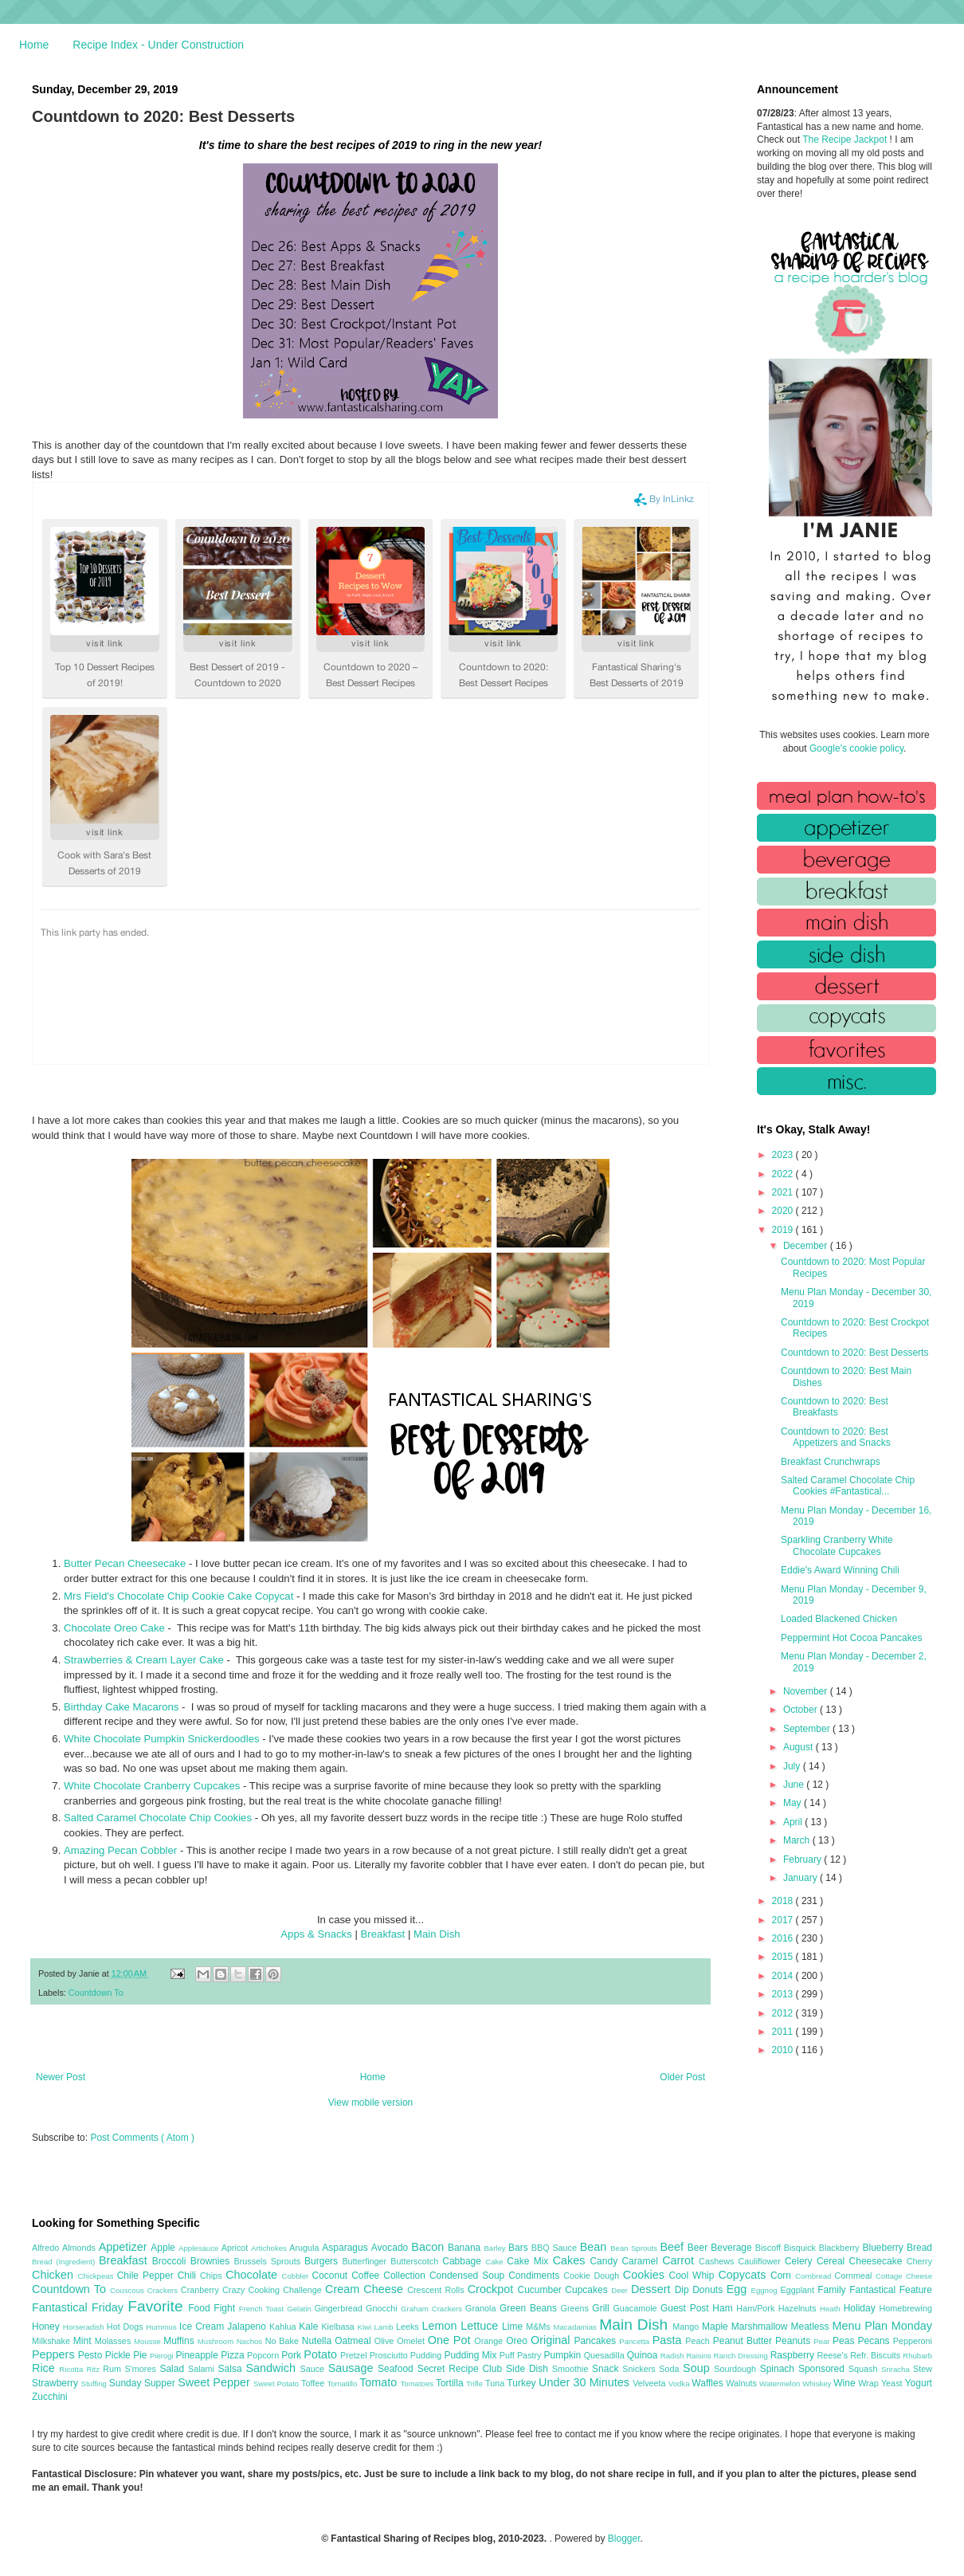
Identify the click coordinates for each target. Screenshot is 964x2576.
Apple (164, 2247)
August (799, 1747)
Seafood (397, 2368)
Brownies (212, 2261)
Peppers (55, 2354)
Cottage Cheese (904, 2276)
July (793, 1766)
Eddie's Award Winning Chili (840, 1570)
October (801, 1709)
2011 (784, 2031)
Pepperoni (912, 2341)
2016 (784, 1938)
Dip (684, 2289)
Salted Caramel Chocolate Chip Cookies (158, 1818)
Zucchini (50, 2396)
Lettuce (481, 2325)
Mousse (148, 2341)
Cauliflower (762, 2261)
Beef (673, 2246)
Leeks (409, 2326)
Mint (84, 2340)
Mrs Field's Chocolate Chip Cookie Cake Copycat (178, 1596)
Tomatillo (343, 2383)
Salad (173, 2368)
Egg (739, 2289)
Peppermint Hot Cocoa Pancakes (851, 1637)
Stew (922, 2369)
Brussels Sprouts (268, 2261)
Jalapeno (248, 2326)
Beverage (732, 2247)
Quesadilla (605, 2355)
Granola (482, 2308)
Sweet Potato (277, 2383)
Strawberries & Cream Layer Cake (144, 1660)
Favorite (157, 2306)
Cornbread (815, 2276)
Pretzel (355, 2355)
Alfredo (47, 2247)
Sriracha (897, 2369)
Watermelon (780, 2383)
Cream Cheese (366, 2289)
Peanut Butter (744, 2340)
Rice (45, 2368)
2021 (784, 1192)
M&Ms (539, 2326)
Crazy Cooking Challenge (273, 2290)
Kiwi (366, 2327)
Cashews (718, 2261)
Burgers (323, 2261)
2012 (784, 2013)
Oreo (518, 2340)
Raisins (699, 2355)
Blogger (624, 2538)
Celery (801, 2261)
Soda (671, 2369)
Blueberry (884, 2247)
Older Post (682, 2077)
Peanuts (794, 2340)
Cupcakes (588, 2289)
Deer (621, 2290)
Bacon (429, 2246)
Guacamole (636, 2308)
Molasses (114, 2341)
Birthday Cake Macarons (121, 1707)
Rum (113, 2369)
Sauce (313, 2369)
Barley (496, 2248)
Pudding (427, 2355)
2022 (784, 1174)
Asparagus (346, 2247)
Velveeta (650, 2383)
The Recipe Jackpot (845, 139)
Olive (385, 2341)
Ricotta (72, 2369)
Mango (687, 2326)
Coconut (331, 2275)
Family (833, 2289)
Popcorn (264, 2355)
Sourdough (736, 2369)
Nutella (318, 2340)
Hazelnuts (799, 2308)
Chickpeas (97, 2276)
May (793, 1802)
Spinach (779, 2368)
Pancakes (596, 2340)
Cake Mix (529, 2261)
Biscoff (769, 2247)
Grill (602, 2308)
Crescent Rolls (437, 2290)
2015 (784, 1956)
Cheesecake (878, 2261)
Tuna (496, 2383)
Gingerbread (340, 2308)
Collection (406, 2275)
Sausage (353, 2368)
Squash (864, 2369)
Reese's (833, 2355)
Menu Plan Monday (882, 2325)
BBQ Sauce (555, 2247)
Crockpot (493, 2289)
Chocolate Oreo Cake (114, 1628)
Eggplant (798, 2290)
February (803, 1859)
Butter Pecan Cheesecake (125, 1563)
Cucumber (541, 2289)
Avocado (391, 2247)
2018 (784, 1900)
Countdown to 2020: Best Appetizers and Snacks (836, 1437)
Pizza (234, 2355)
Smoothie (572, 2369)
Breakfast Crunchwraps (830, 1461)
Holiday (862, 2308)
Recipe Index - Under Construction (158, 44)
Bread (919, 2247)
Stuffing (95, 2383)
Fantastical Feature (890, 2289)
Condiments (535, 2275)
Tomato (379, 2382)
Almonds (80, 2247)
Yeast (893, 2383)
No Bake (283, 2341)
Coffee (367, 2275)
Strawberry (56, 2383)
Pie (141, 2355)
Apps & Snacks (315, 1934)
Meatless (812, 2326)
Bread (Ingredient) (65, 2261)
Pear (823, 2341)
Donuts (709, 2289)
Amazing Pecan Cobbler (120, 1850)
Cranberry (201, 2290)
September (808, 1728)
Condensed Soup (468, 2275)
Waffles (709, 2383)
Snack (607, 2368)
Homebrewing (905, 2308)
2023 (784, 1154)
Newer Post (60, 2077)
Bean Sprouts (635, 2248)
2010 (784, 2050)
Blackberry (841, 2247)
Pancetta (635, 2341)
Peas (845, 2340)
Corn (782, 2275)
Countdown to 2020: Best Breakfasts (834, 1407)
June (794, 1784)
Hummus (162, 2327)
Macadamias (576, 2327)
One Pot (451, 2340)
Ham (724, 2308)
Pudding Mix (471, 2355)
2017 (784, 1920)
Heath (832, 2308)
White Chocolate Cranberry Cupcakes (152, 1786)
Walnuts (742, 2383)
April (794, 1822)
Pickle (119, 2355)
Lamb (385, 2327)
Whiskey (817, 2383)
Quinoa (643, 2355)
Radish (673, 2355)
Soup (698, 2368)
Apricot (236, 2247)
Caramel (641, 2261)
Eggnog (766, 2290)
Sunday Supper (143, 2383)
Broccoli (171, 2261)
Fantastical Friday (79, 2307)
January (801, 1877)
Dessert (653, 2289)
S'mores (142, 2369)
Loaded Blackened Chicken (839, 1618)
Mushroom (217, 2341)
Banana (466, 2247)
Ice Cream (203, 2326)
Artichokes (270, 2248)
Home (34, 44)
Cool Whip (693, 2275)
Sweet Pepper (215, 2382)
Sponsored (823, 2368)
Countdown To (96, 1992)
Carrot (680, 2260)
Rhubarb (917, 2355)
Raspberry (793, 2355)
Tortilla (451, 2383)
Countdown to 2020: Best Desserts (854, 1352)
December (806, 1245)
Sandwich (272, 2368)
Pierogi (163, 2355)
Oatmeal (354, 2340)
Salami (203, 2369)
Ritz (94, 2369)
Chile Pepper (147, 2275)
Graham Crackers (433, 2308)
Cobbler (297, 2276)
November (806, 1691)
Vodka (680, 2383)
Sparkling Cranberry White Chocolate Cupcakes (837, 1545)
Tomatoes (418, 2383)
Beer (699, 2247)
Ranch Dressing (742, 2355)
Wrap (869, 2383)
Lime (514, 2326)
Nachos (251, 2341)
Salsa (232, 2368)
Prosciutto (390, 2355)
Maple (716, 2326)
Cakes (571, 2260)
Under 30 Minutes (586, 2382)
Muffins (180, 2340)
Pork (292, 2355)
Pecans (875, 2340)
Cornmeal (855, 2275)
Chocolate (253, 2274)
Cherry (919, 2261)
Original (552, 2340)
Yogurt (918, 2383)
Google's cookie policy (856, 748)
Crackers (164, 2290)
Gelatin (300, 2308)
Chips (212, 2275)
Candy (605, 2261)
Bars (519, 2247)
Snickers (640, 2369)
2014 (784, 1975)
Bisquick (801, 2247)
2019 (784, 1229)
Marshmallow (761, 2326)
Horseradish (85, 2327)
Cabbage (463, 2261)
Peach (698, 2341)
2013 (784, 1994)
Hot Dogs (126, 2326)
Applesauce (199, 2248)
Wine (845, 2383)
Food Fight (213, 2308)
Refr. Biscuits (876, 2355)
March (798, 1840)
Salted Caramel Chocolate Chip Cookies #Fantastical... (848, 1486)
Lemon (440, 2325)
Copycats (744, 2274)
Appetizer (125, 2246)
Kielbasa (339, 2326)
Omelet (412, 2341)
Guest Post (686, 2308)
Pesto (91, 2355)
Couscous (128, 2290)
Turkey (523, 2383)
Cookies (646, 2274)
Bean (595, 2246)
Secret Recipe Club (461, 2368)
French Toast (263, 2308)
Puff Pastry (522, 2355)
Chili (189, 2275)
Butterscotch (416, 2261)
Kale (310, 2326)
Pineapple (198, 2355)
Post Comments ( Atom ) (142, 2137)
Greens (577, 2308)
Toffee (314, 2383)
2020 (784, 1210)
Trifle (475, 2383)
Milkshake (52, 2341)
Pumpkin (564, 2355)
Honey (47, 2326)
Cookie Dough (593, 2275)
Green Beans (530, 2308)
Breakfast (383, 1934)
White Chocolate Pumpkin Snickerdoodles (162, 1739)
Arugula (305, 2247)
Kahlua (284, 2326)
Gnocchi (383, 2308)
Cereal (833, 2261)
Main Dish (436, 1934)
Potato (322, 2354)
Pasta (669, 2340)
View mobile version (370, 2102)
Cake (496, 2261)
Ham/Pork (757, 2308)
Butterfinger (366, 2261)
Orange (490, 2341)
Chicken (55, 2274)
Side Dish (529, 2368)
